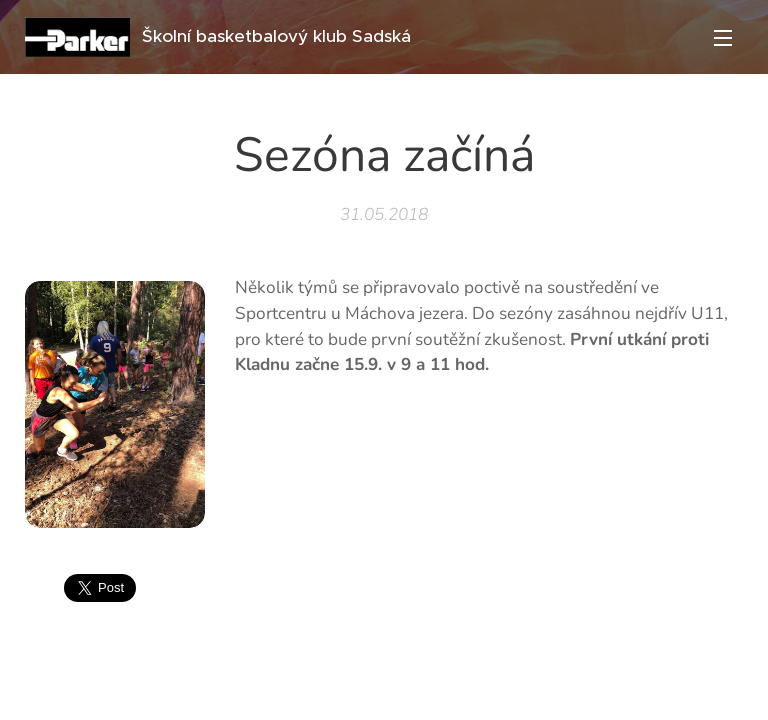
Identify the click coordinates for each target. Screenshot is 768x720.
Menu (723, 38)
